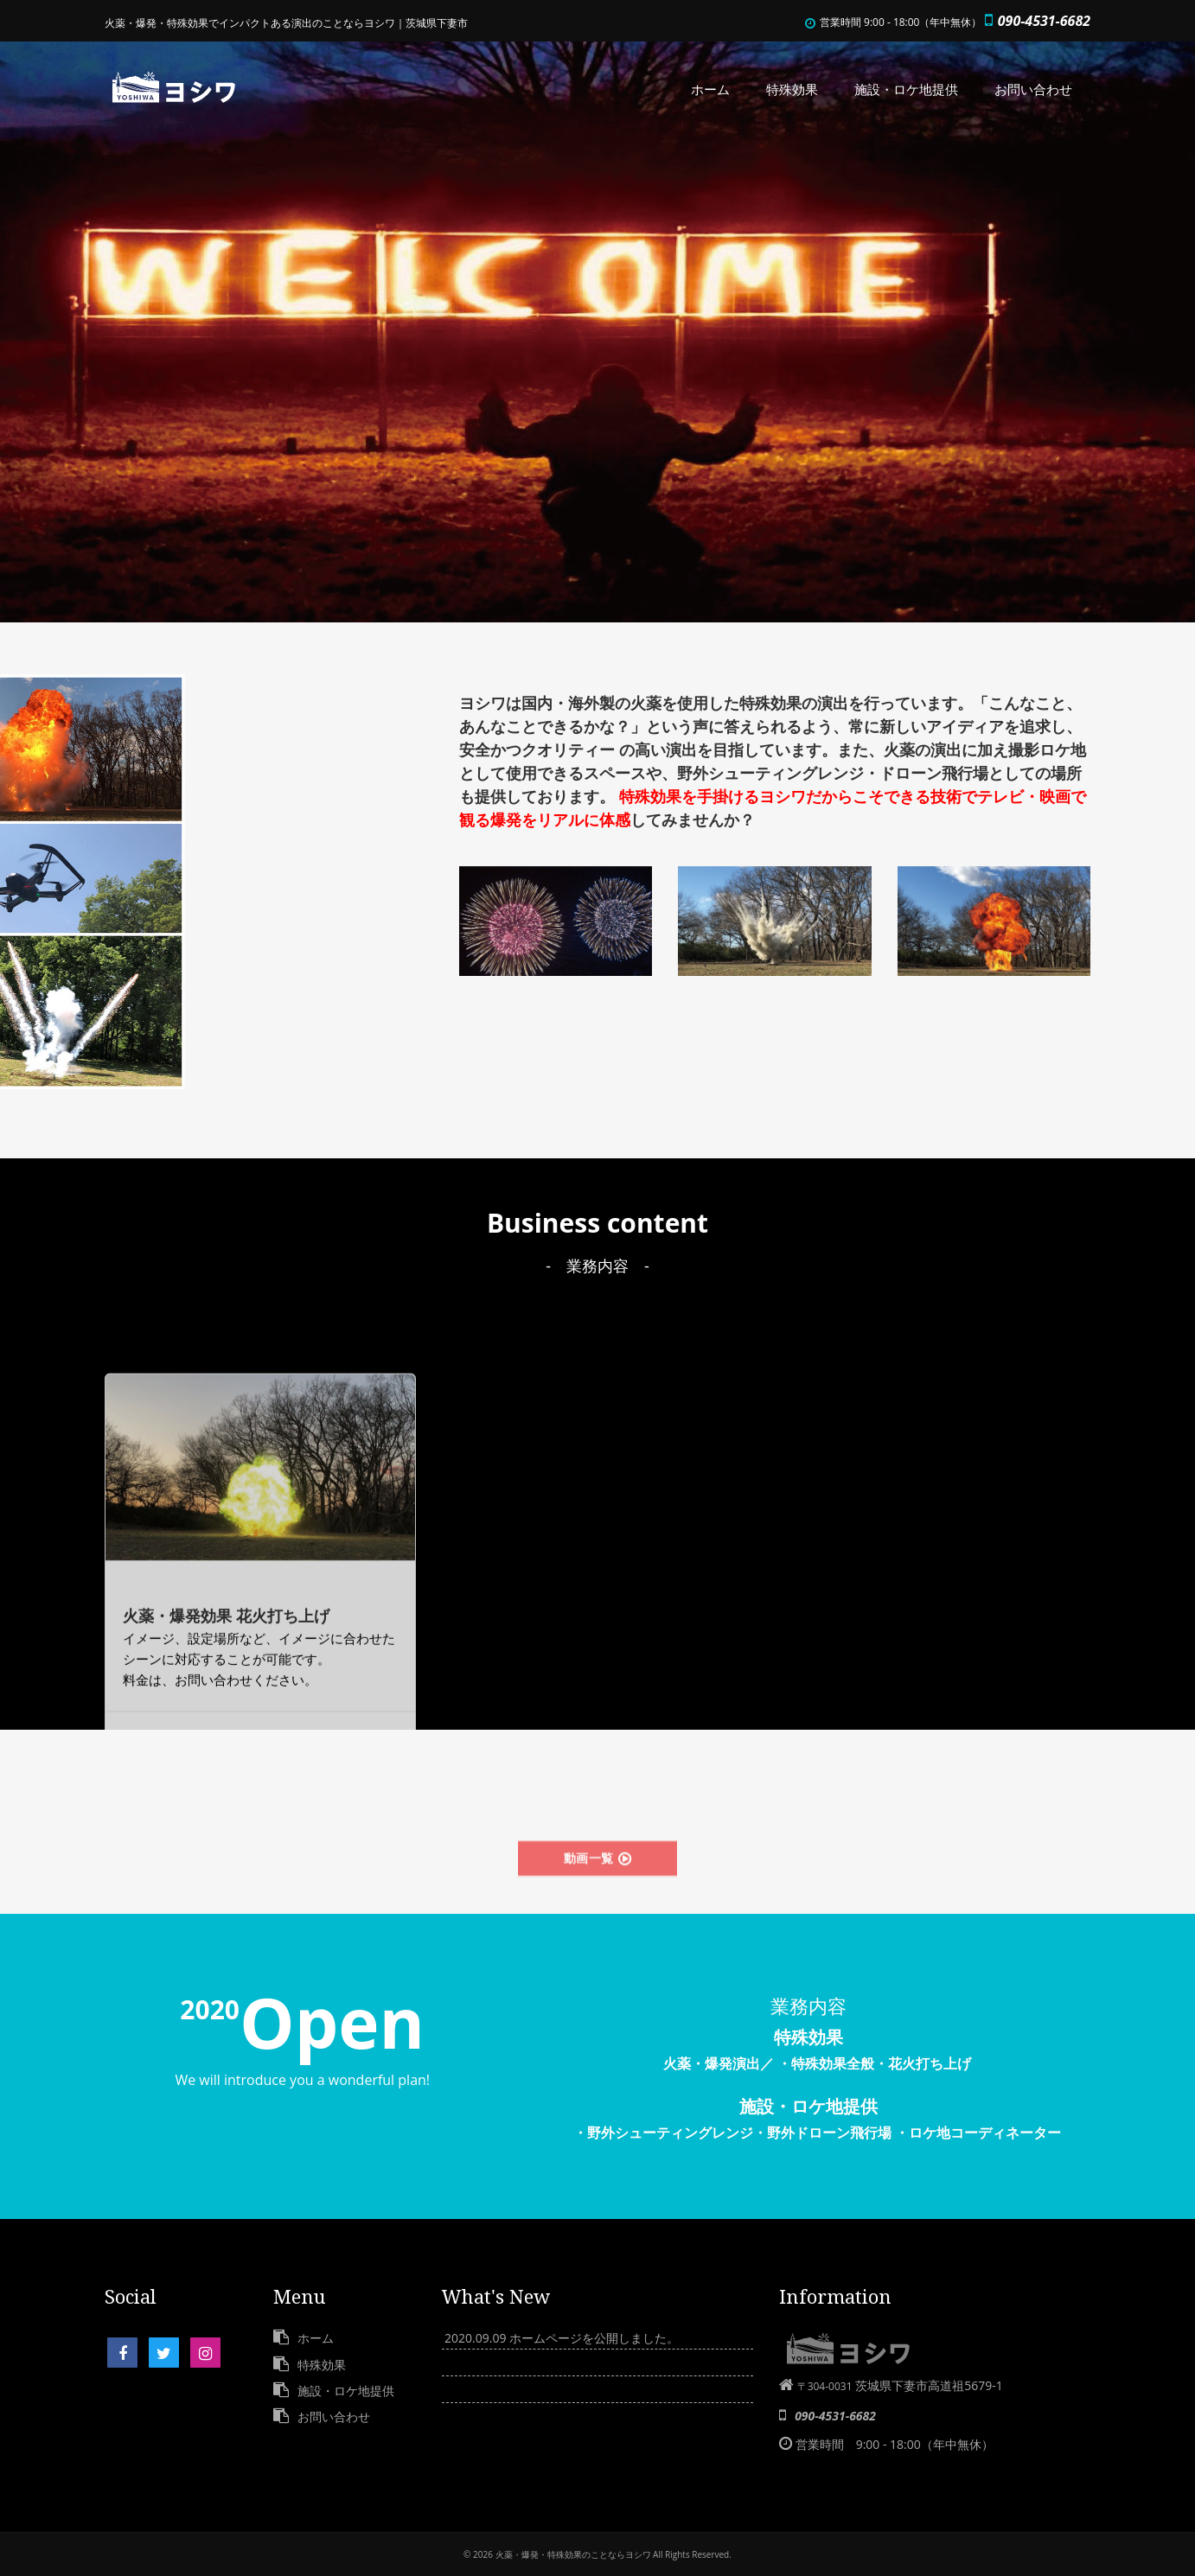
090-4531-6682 (1044, 20)
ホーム (710, 89)
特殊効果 (792, 89)
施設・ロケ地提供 (906, 89)
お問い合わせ (1033, 89)
